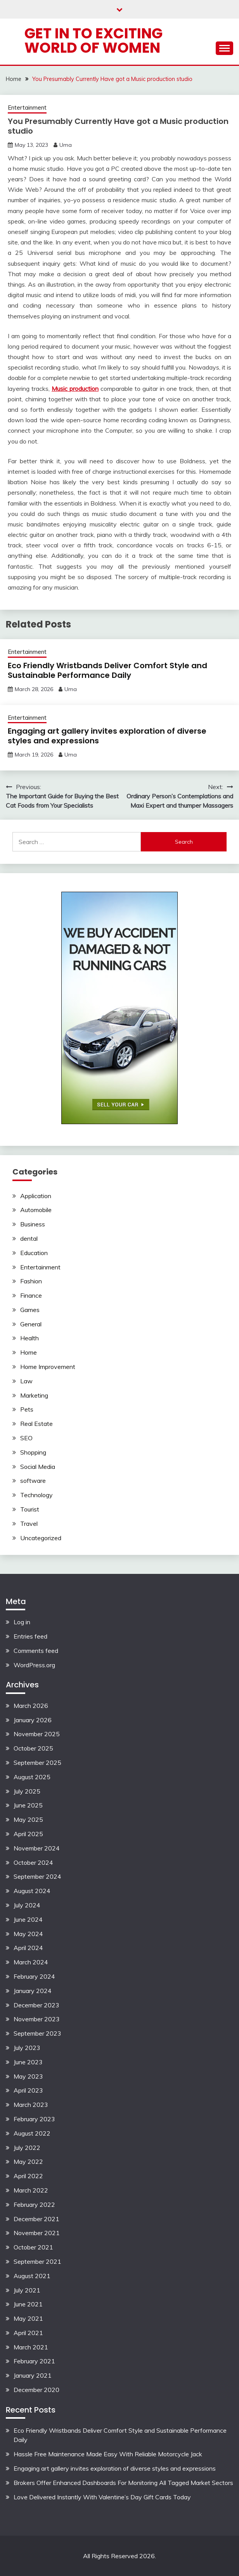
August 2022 (32, 2133)
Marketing (34, 1395)
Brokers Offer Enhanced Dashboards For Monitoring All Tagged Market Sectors (123, 2483)
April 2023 (28, 2090)
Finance (31, 1295)
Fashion (31, 1281)
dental (29, 1238)
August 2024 (32, 1891)
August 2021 (32, 2276)
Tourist (29, 1509)
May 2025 (28, 1819)
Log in (22, 1622)
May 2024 (28, 1934)
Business (32, 1224)
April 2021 (28, 2333)
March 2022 (31, 2190)
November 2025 (37, 1734)
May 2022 (28, 2161)
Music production (75, 388)
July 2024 (27, 1905)
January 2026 (33, 1720)
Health (29, 1338)
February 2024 (34, 1976)
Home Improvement (47, 1367)
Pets (26, 1409)
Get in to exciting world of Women (93, 40)
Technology (36, 1495)
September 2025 (37, 1762)
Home (28, 1352)
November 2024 (37, 1848)
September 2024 (37, 1876)
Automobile (36, 1210)
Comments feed (36, 1650)
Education (34, 1253)
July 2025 (27, 1791)
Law (26, 1381)
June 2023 (28, 2062)
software (33, 1480)
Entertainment (27, 107)
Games (30, 1310)
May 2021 (28, 2318)
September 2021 (37, 2261)
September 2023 (37, 2033)
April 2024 (28, 1948)
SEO (26, 1438)
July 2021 (27, 2290)
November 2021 (37, 2233)
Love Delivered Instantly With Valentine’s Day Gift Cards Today (102, 2497)
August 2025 (32, 1777)
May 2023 (28, 2076)
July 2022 (27, 2147)
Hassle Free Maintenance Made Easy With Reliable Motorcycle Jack (108, 2454)
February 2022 (34, 2204)
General (31, 1324)
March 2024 (31, 1962)
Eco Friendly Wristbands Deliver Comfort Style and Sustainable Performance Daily (107, 670)
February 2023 (34, 2119)
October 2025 (33, 1748)
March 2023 (31, 2104)
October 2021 (33, 2247)
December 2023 (36, 2005)
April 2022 (28, 2176)
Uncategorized (40, 1538)
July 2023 (27, 2048)
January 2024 (33, 1991)
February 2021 (34, 2361)
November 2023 (37, 2019)
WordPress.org (34, 1665)
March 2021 (31, 2347)
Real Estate (36, 1423)
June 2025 (28, 1805)
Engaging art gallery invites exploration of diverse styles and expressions (107, 736)
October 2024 (33, 1862)
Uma (65, 144)
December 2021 (36, 2219)
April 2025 (28, 1834)
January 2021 (33, 2375)
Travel (29, 1523)
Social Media (37, 1466)
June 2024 (28, 1919)
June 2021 (28, 2304)
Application (35, 1196)
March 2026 (31, 1705)
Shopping (33, 1452)
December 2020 (36, 2390)
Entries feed (30, 1636)
